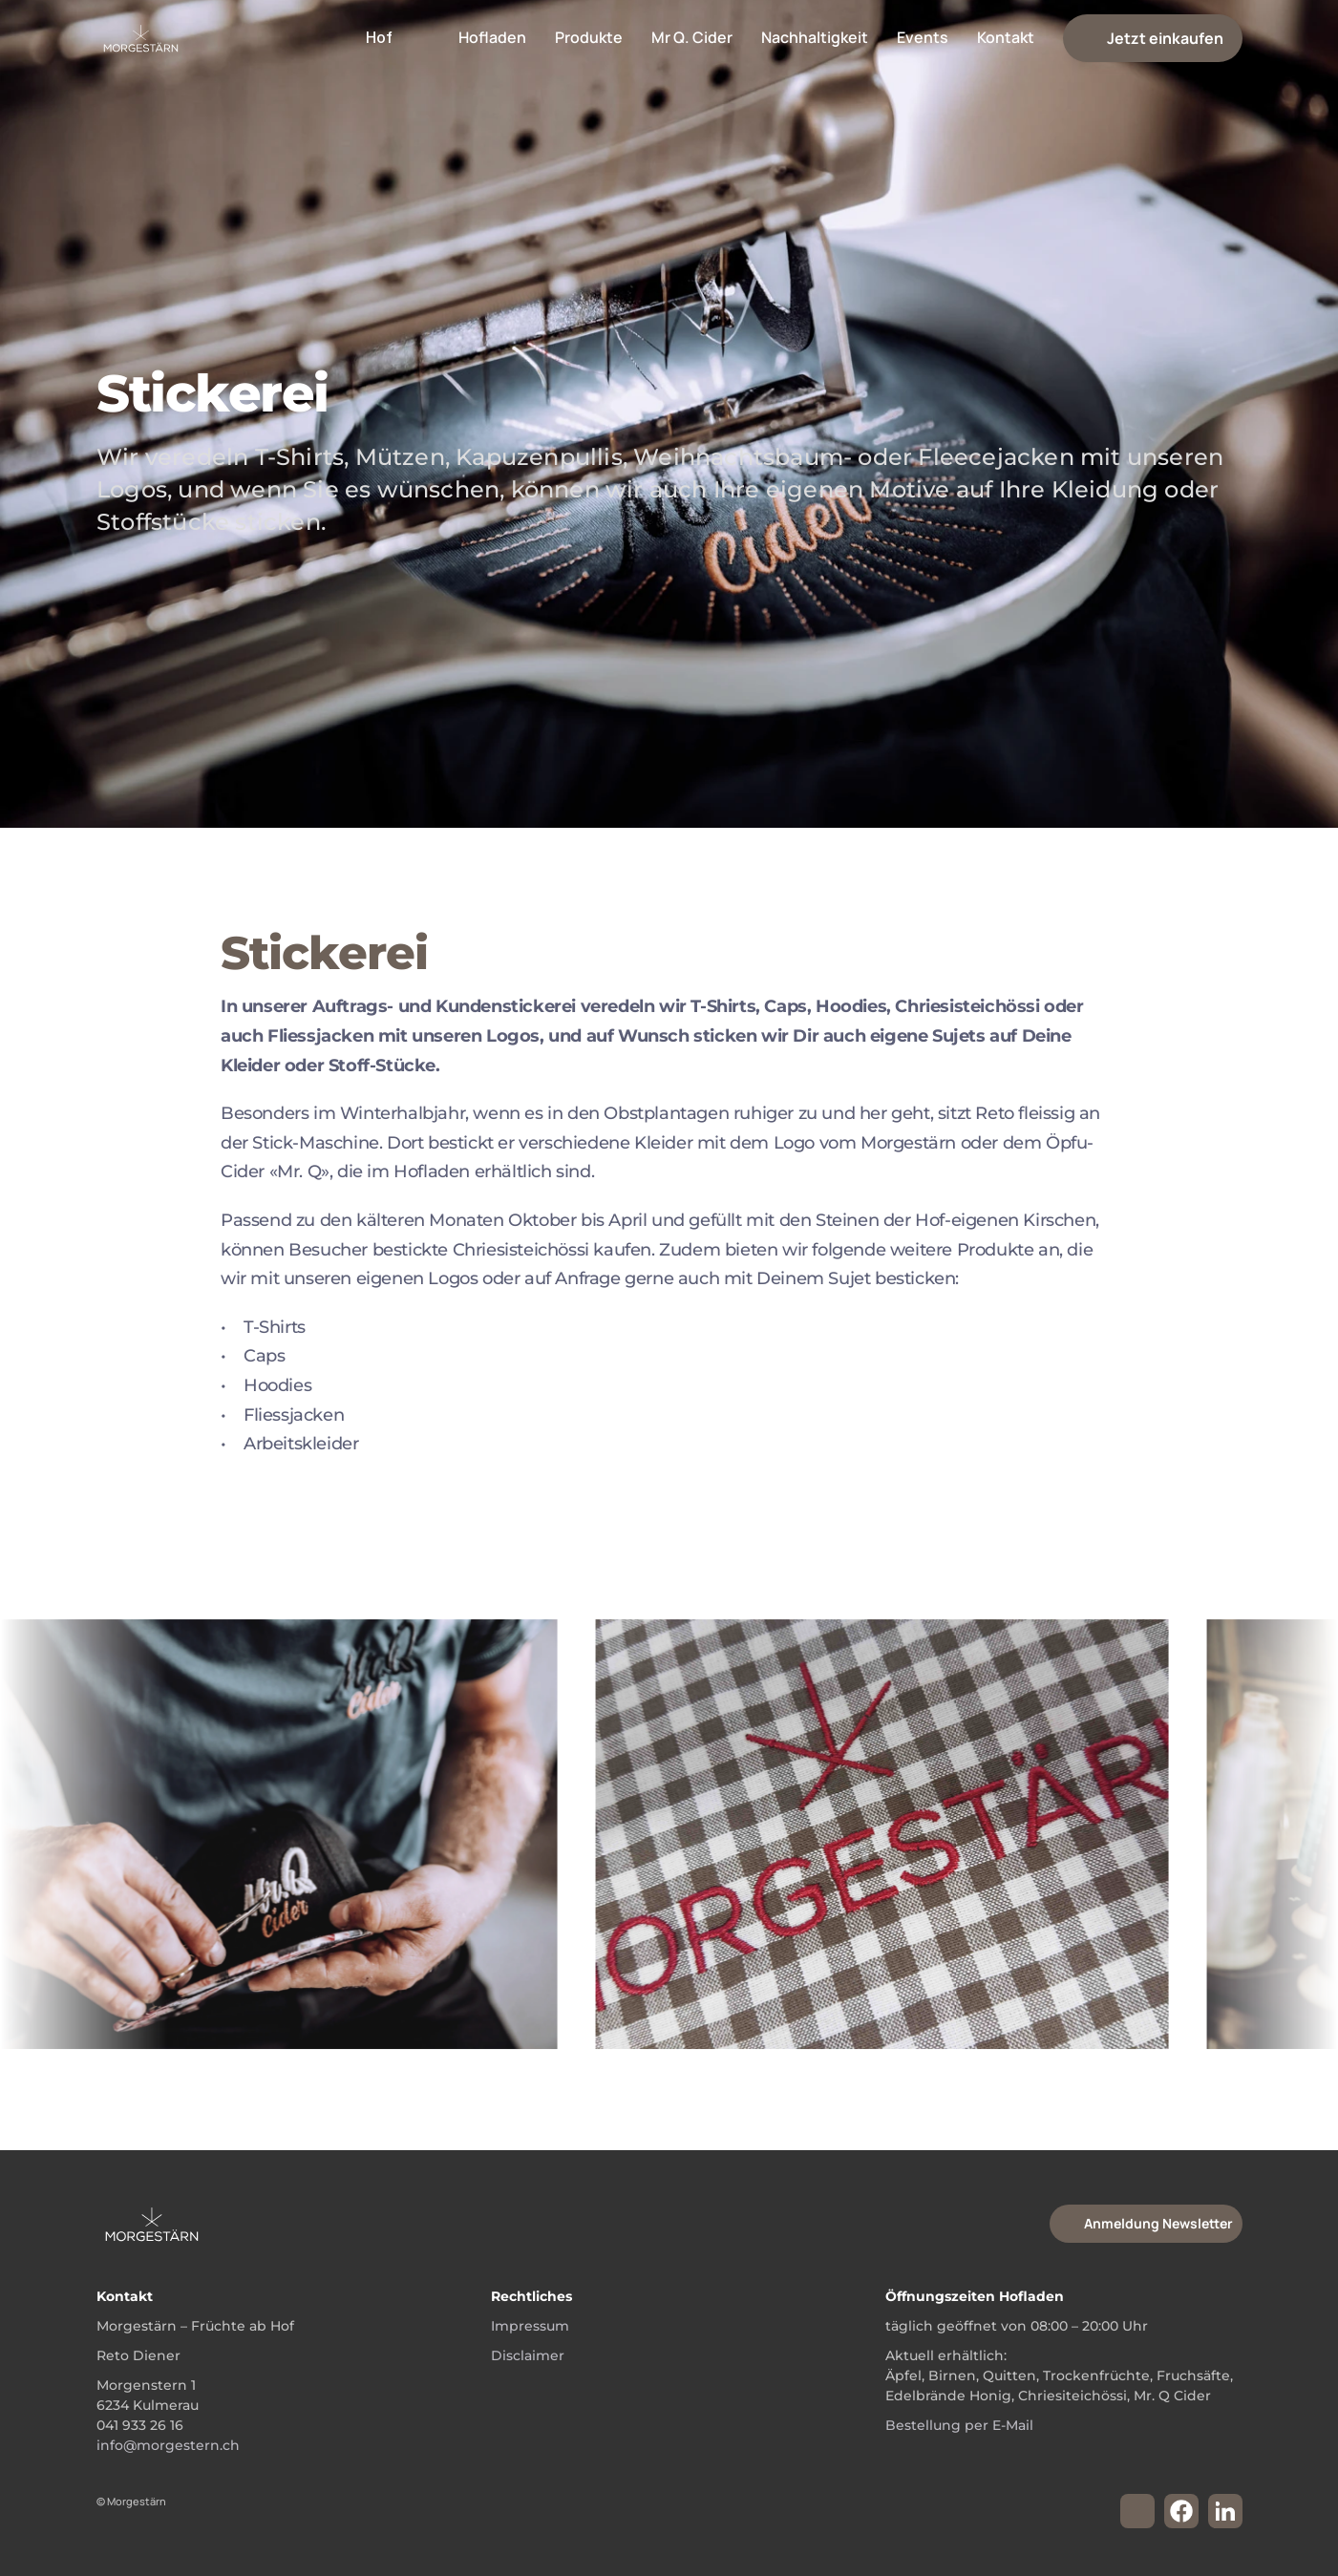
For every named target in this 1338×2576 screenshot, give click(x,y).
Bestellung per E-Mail (959, 2425)
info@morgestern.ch (168, 2445)
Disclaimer (527, 2355)
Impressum (530, 2325)
